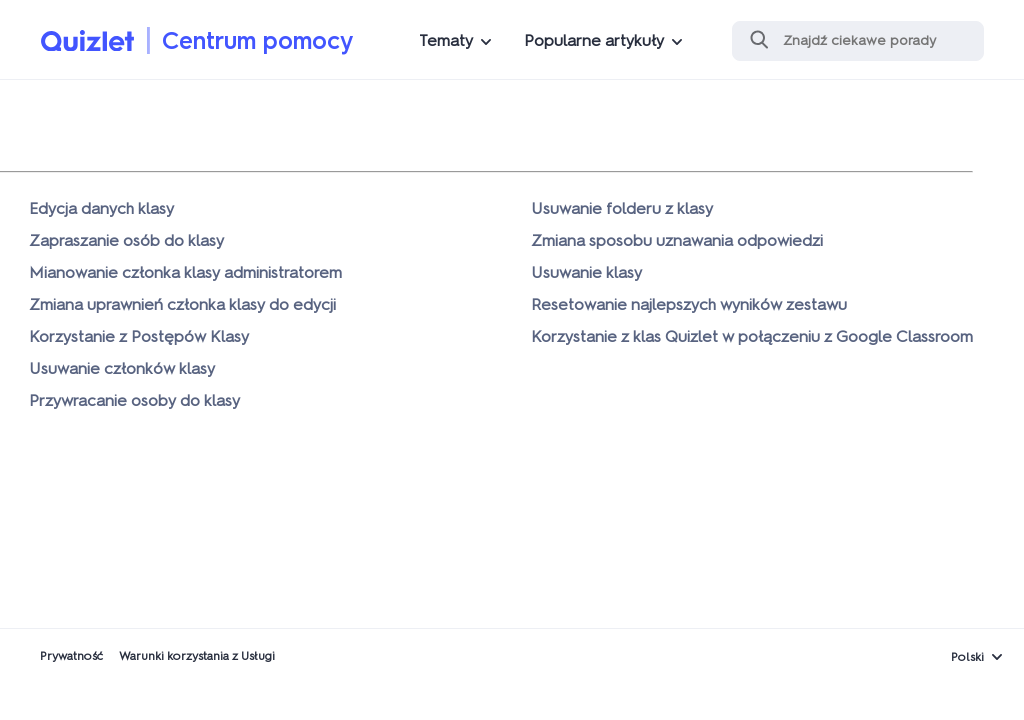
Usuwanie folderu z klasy (622, 208)
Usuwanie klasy (586, 272)
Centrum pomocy (258, 40)
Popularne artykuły (594, 40)
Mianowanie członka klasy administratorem (185, 272)
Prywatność (71, 656)
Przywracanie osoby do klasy (134, 400)
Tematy (446, 40)
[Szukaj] (858, 41)
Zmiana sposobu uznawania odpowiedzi (677, 240)
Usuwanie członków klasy (122, 368)
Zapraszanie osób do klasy (126, 240)
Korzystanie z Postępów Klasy (139, 336)
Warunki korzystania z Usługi (197, 656)
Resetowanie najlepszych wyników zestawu (689, 304)
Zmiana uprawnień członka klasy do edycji (182, 304)
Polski (967, 657)
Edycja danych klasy (101, 208)
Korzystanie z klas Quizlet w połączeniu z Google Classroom (752, 336)
